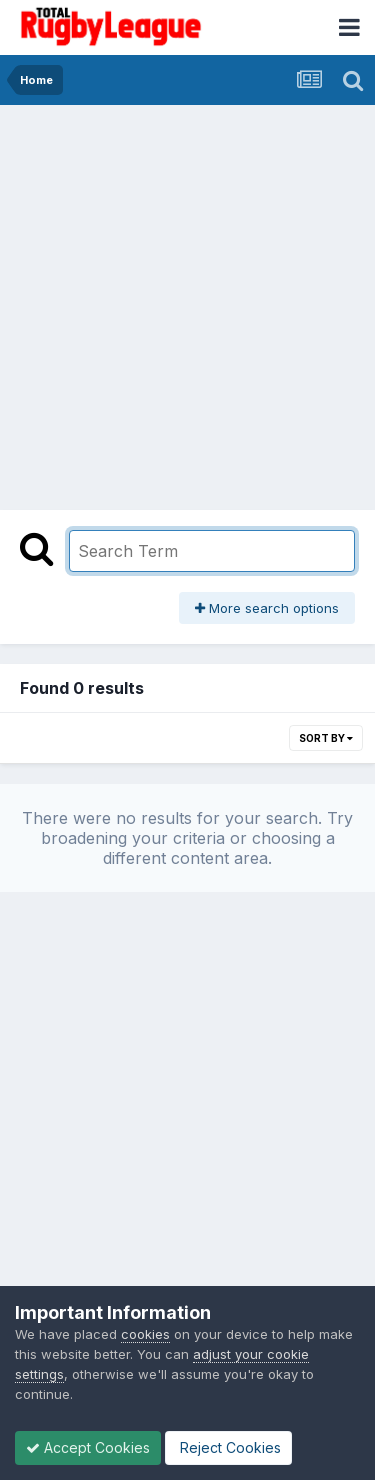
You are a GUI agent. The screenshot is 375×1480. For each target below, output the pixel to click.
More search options (267, 608)
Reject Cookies (228, 1447)
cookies (145, 1334)
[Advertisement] (187, 302)
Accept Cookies (88, 1447)
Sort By (326, 738)
